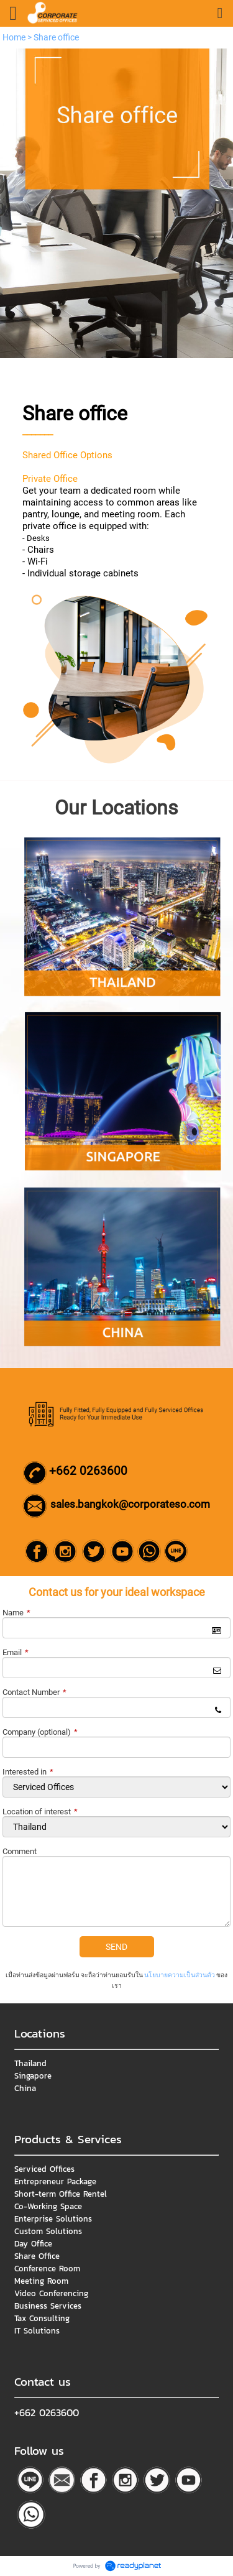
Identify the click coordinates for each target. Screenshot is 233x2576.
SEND (116, 1947)
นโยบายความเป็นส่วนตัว (179, 1975)
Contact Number (34, 1692)
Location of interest (40, 1811)
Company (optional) (40, 1732)
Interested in (27, 1771)
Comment (19, 1851)
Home (13, 37)
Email (15, 1652)
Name (16, 1612)
